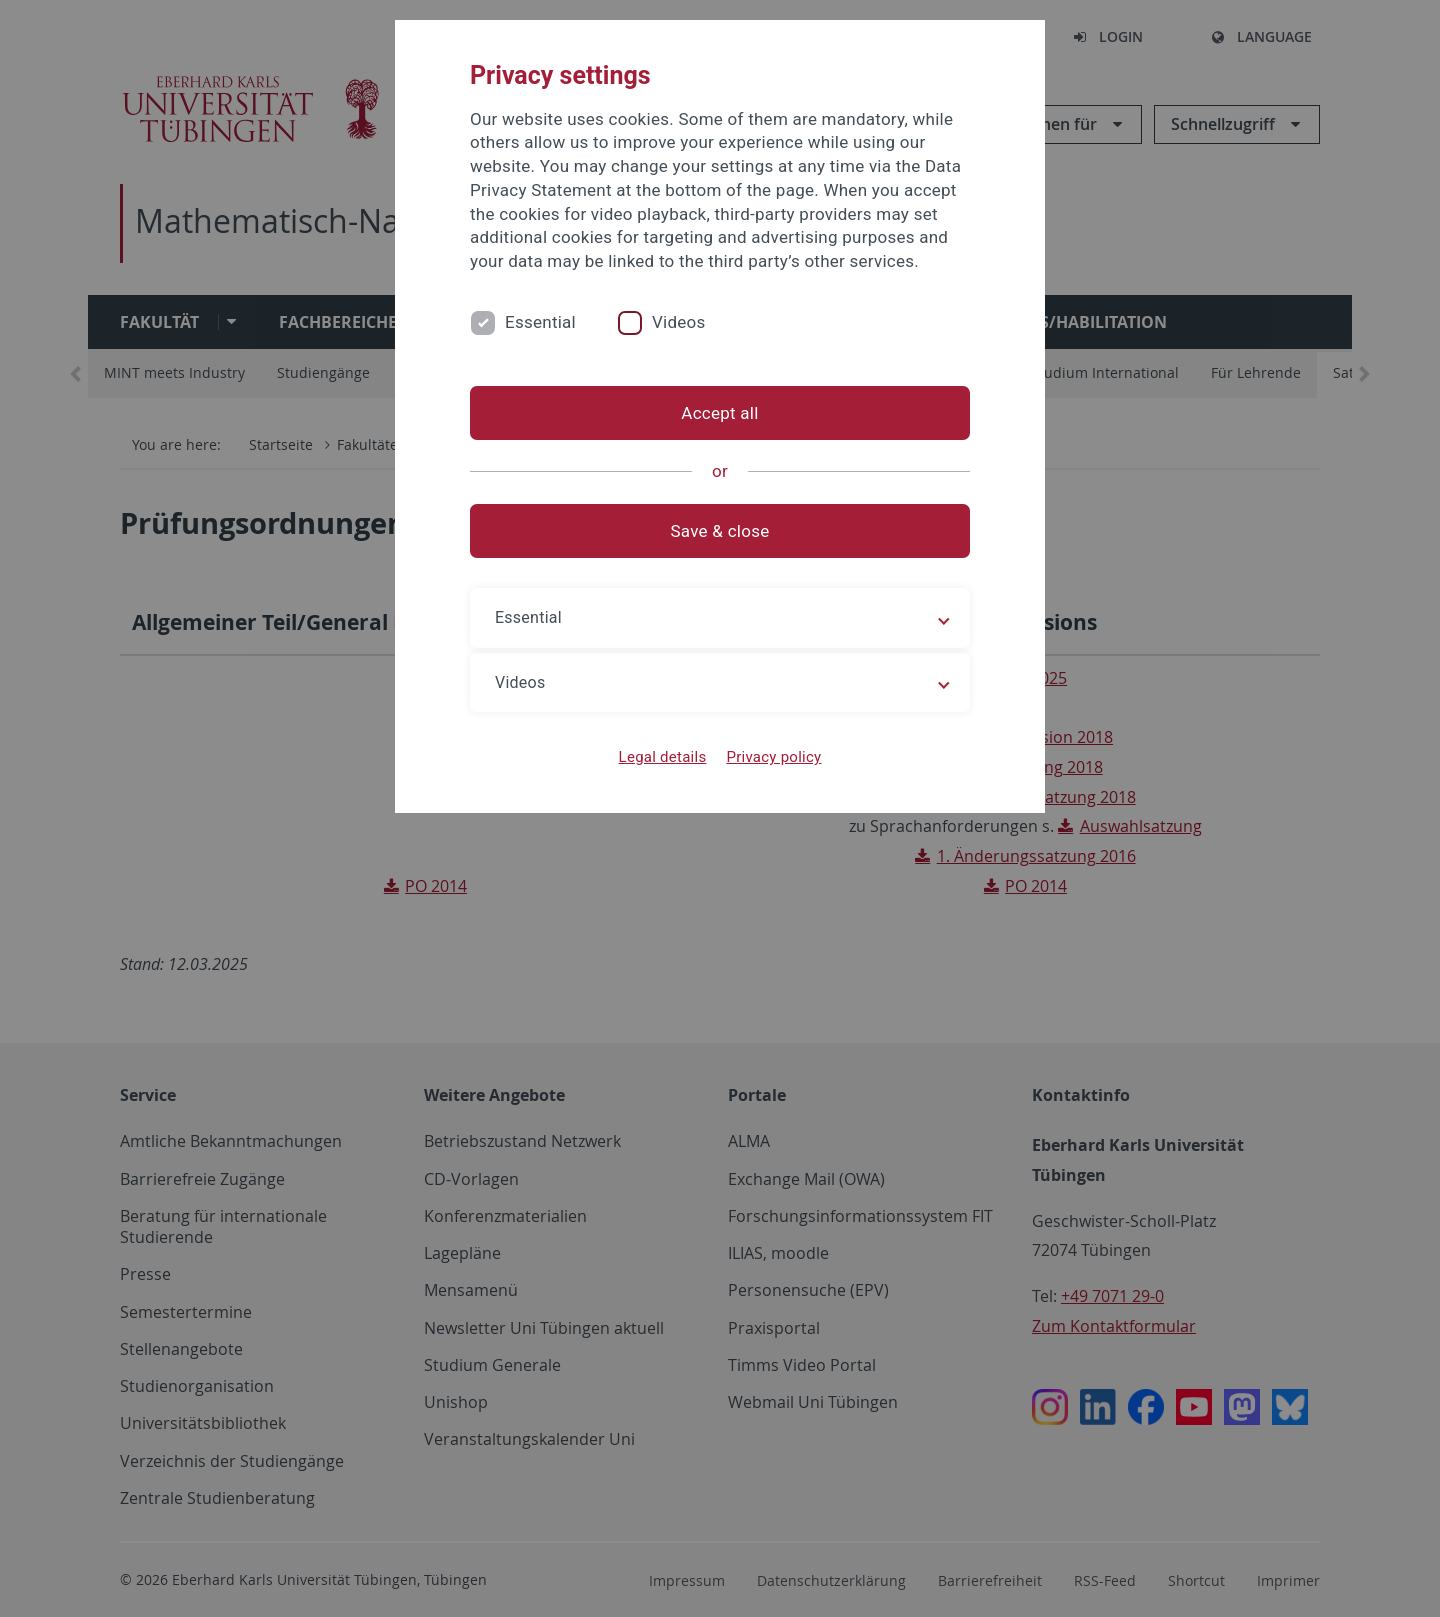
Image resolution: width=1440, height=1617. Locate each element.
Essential (540, 322)
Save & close (720, 531)
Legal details (663, 757)
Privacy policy (773, 757)
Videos (679, 322)
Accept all (719, 413)
